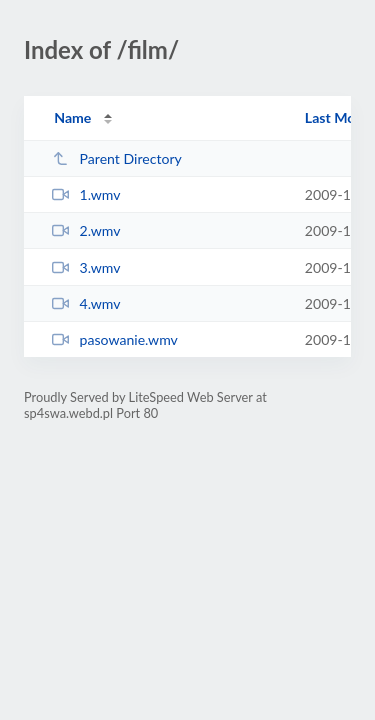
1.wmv (86, 194)
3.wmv (86, 267)
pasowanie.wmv (115, 339)
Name (72, 117)
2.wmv (86, 230)
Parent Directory (117, 158)
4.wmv (86, 303)
